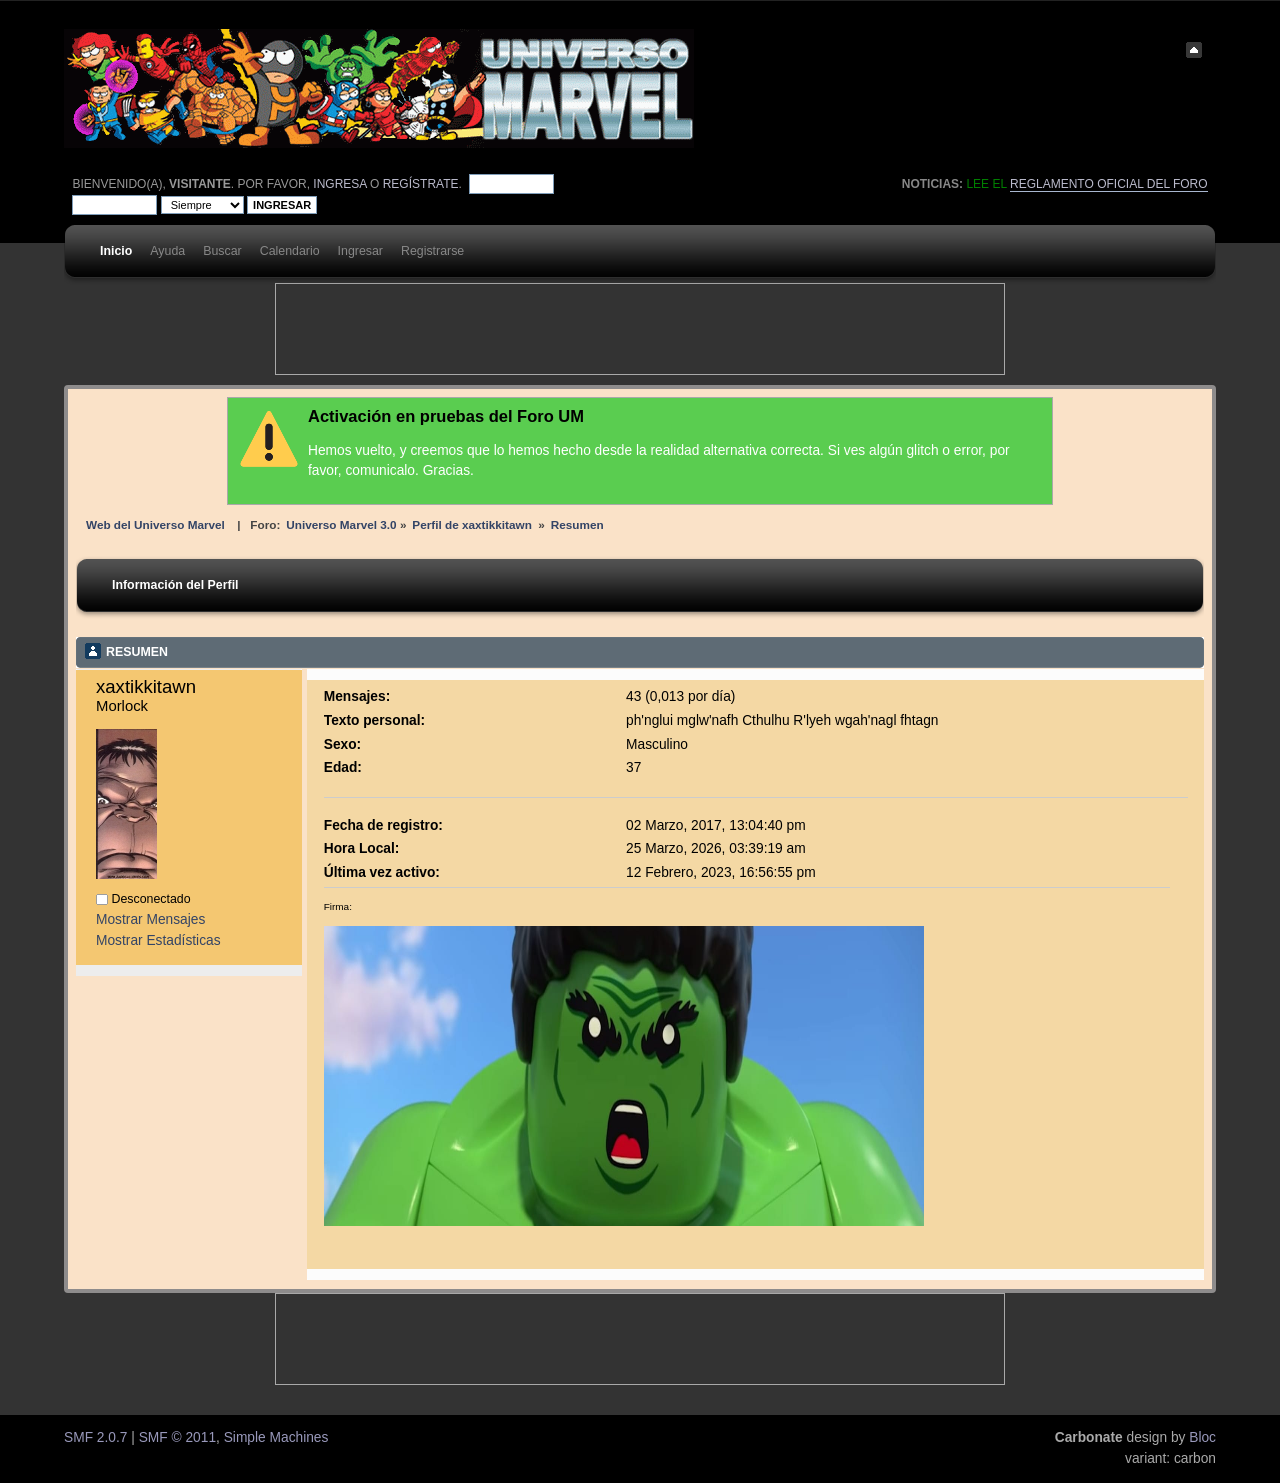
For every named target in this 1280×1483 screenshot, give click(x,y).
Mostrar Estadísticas (158, 940)
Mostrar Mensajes (150, 919)
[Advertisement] (640, 329)
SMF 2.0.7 (95, 1437)
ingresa (339, 184)
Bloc (1202, 1437)
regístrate (421, 184)
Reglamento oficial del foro (1109, 184)
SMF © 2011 (177, 1437)
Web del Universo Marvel (155, 524)
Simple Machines (276, 1437)
